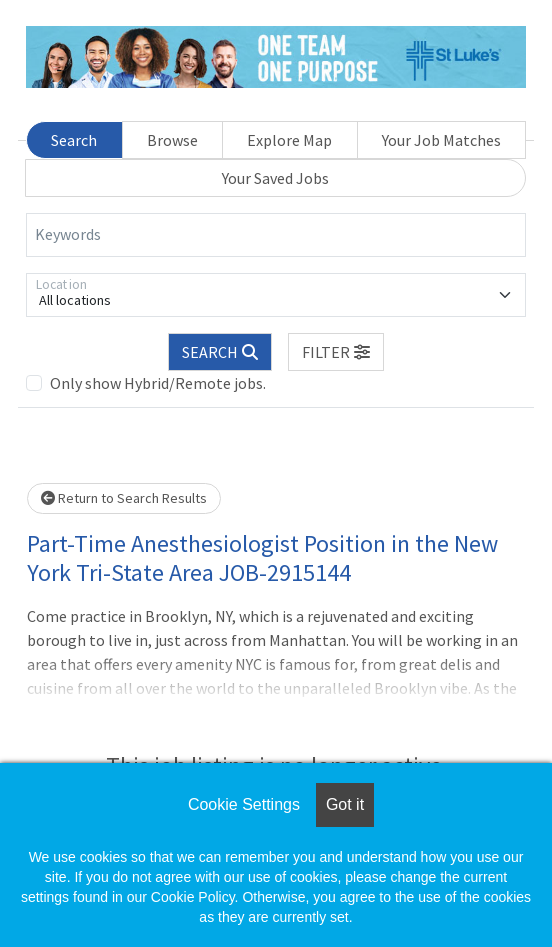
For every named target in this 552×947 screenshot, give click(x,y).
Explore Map (289, 140)
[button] (336, 352)
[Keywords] (276, 235)
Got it (345, 804)
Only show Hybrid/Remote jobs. (158, 383)
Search (74, 140)
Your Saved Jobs (275, 178)
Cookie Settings (244, 804)
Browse (172, 140)
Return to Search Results (124, 498)
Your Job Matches (441, 140)
